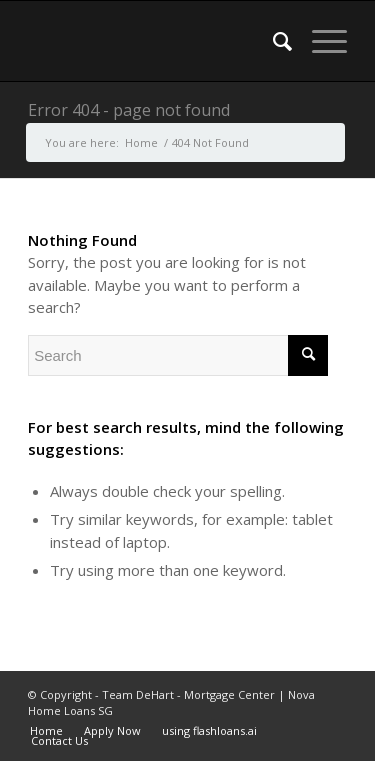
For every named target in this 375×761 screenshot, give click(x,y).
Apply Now (112, 730)
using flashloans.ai (209, 730)
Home (46, 730)
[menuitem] (272, 41)
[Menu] (319, 41)
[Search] (272, 41)
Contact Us (59, 740)
